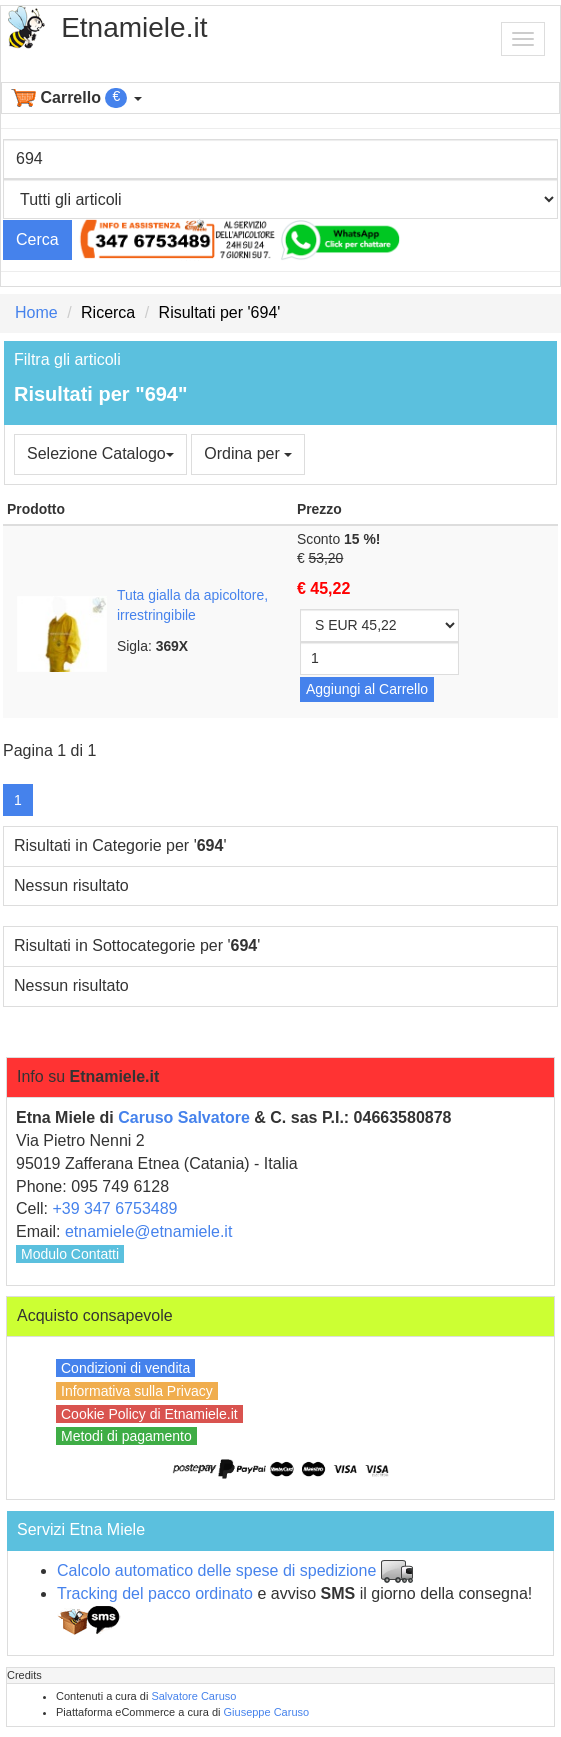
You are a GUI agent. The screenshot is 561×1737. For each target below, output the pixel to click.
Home (36, 312)
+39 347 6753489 (114, 1208)
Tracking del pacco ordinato (155, 1593)
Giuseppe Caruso (267, 1712)
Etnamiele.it (134, 27)
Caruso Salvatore (184, 1117)
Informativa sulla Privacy (137, 1391)
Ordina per (248, 453)
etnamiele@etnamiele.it (148, 1231)
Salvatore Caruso (193, 1696)
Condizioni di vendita (125, 1368)
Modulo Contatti (70, 1254)
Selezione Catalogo (100, 453)
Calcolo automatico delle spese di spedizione (216, 1570)
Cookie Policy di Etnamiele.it (149, 1414)
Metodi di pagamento (126, 1436)
